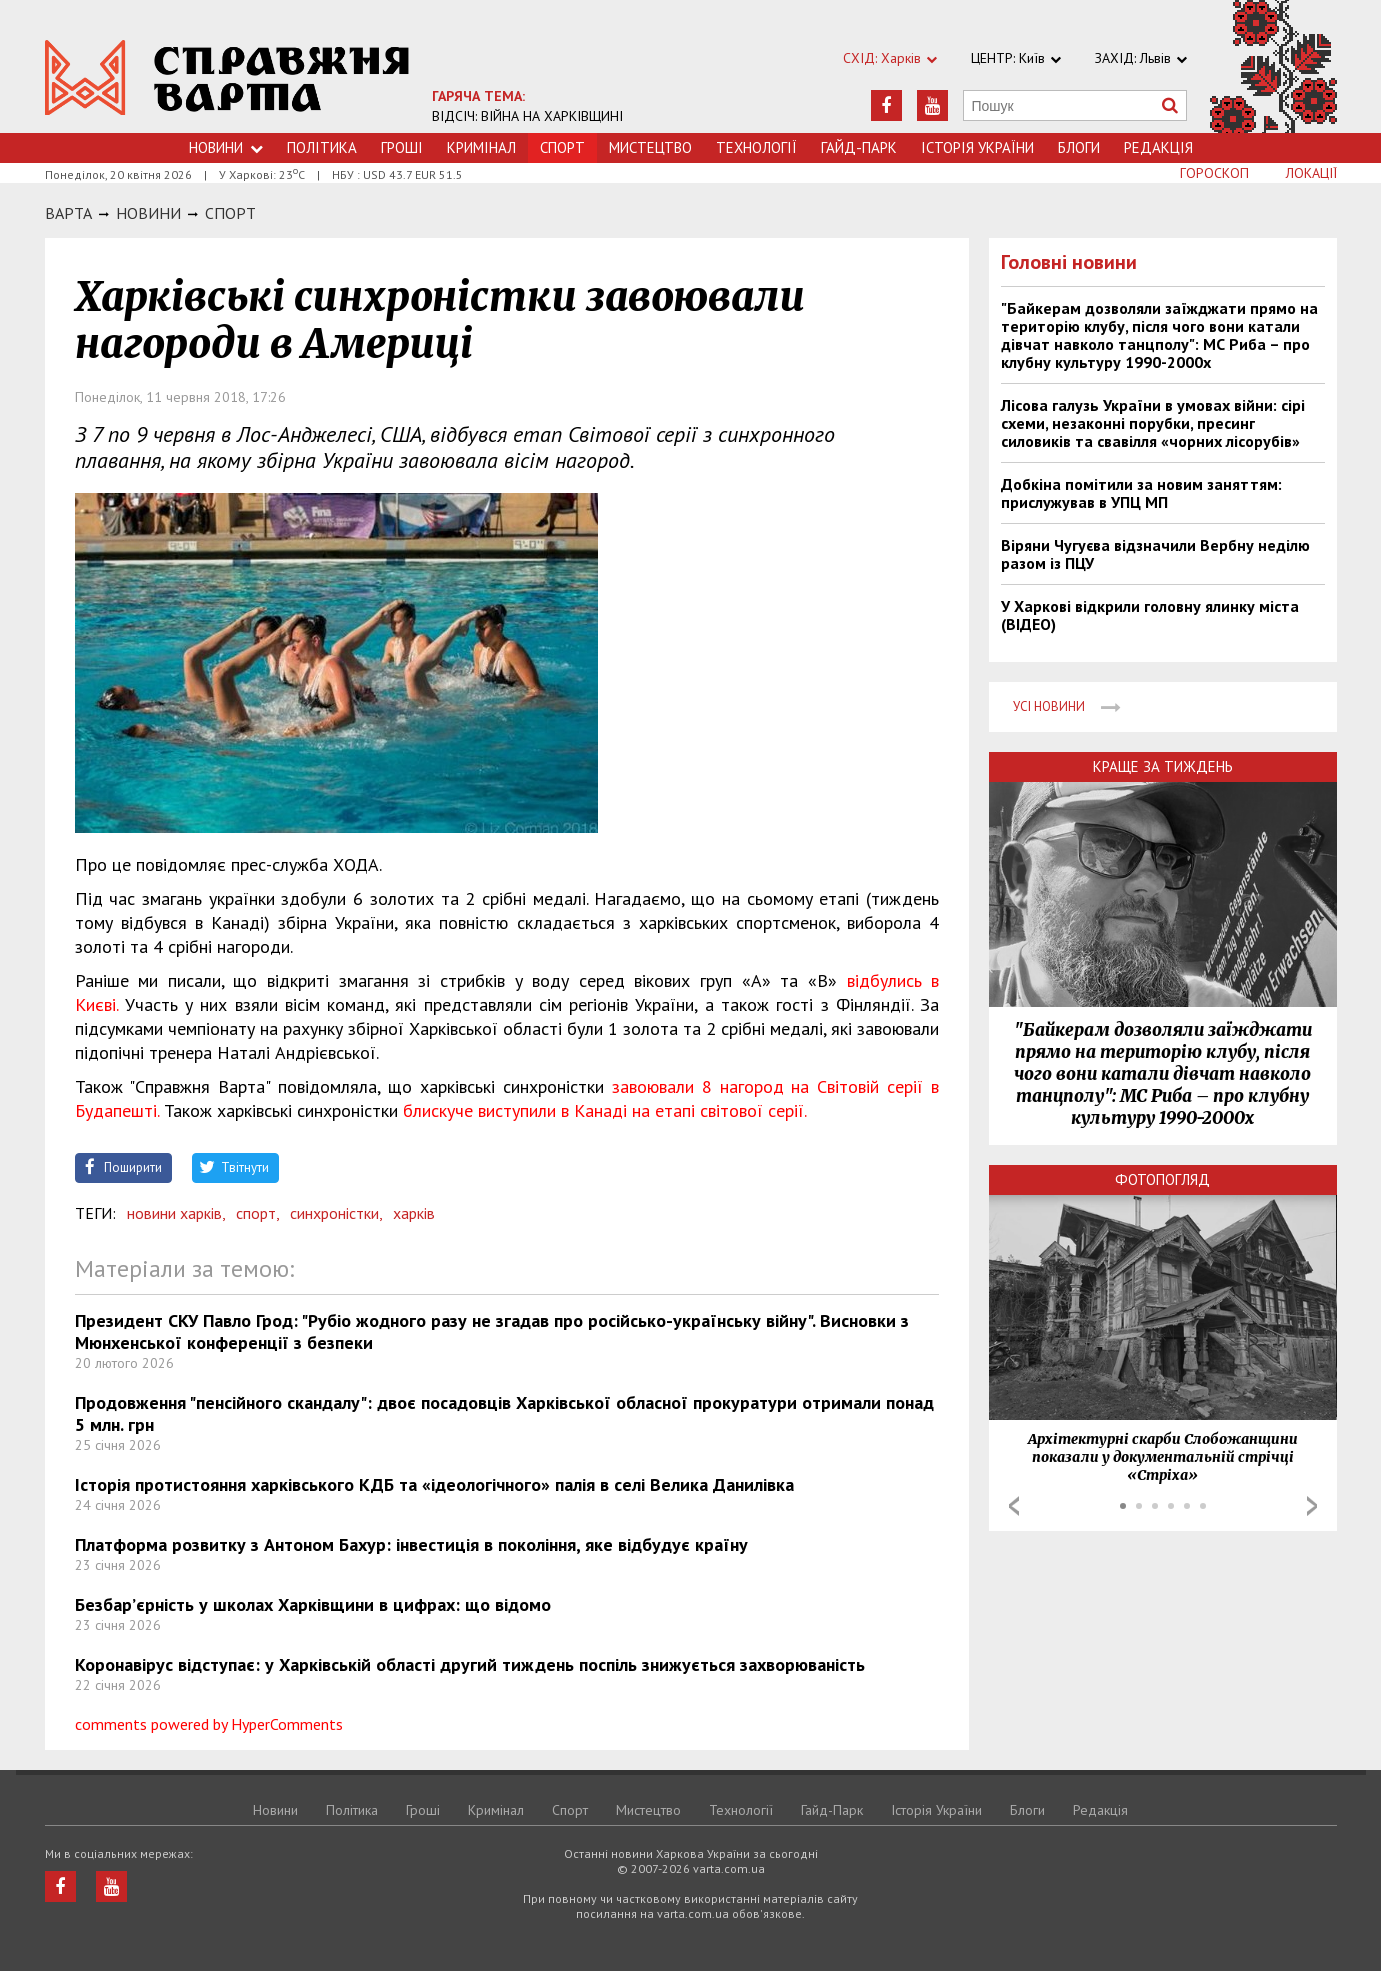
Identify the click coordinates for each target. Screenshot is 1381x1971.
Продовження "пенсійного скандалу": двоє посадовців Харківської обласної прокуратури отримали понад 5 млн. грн (504, 1413)
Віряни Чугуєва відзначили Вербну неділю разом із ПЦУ (1155, 554)
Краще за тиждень (1163, 766)
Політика (322, 147)
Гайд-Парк (859, 147)
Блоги (1079, 147)
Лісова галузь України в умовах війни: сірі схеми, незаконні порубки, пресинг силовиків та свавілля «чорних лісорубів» (1153, 423)
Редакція (1158, 147)
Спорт (230, 213)
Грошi (402, 147)
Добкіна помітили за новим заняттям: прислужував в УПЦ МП (1141, 493)
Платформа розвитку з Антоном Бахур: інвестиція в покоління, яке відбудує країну (411, 1544)
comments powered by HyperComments (209, 1724)
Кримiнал (481, 147)
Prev (1014, 1506)
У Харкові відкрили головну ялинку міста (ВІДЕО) (1150, 615)
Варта (68, 213)
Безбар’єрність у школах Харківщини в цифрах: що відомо (313, 1604)
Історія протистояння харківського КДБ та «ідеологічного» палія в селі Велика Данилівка (434, 1484)
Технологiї (756, 147)
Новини (226, 147)
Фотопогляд (1162, 1179)
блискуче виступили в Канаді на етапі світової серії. (605, 1110)
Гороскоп (1214, 173)
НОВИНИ (148, 213)
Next (1312, 1506)
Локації (1311, 173)
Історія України (977, 147)
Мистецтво (650, 147)
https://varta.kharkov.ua (227, 77)
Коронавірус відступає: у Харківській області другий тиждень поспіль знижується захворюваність (470, 1664)
